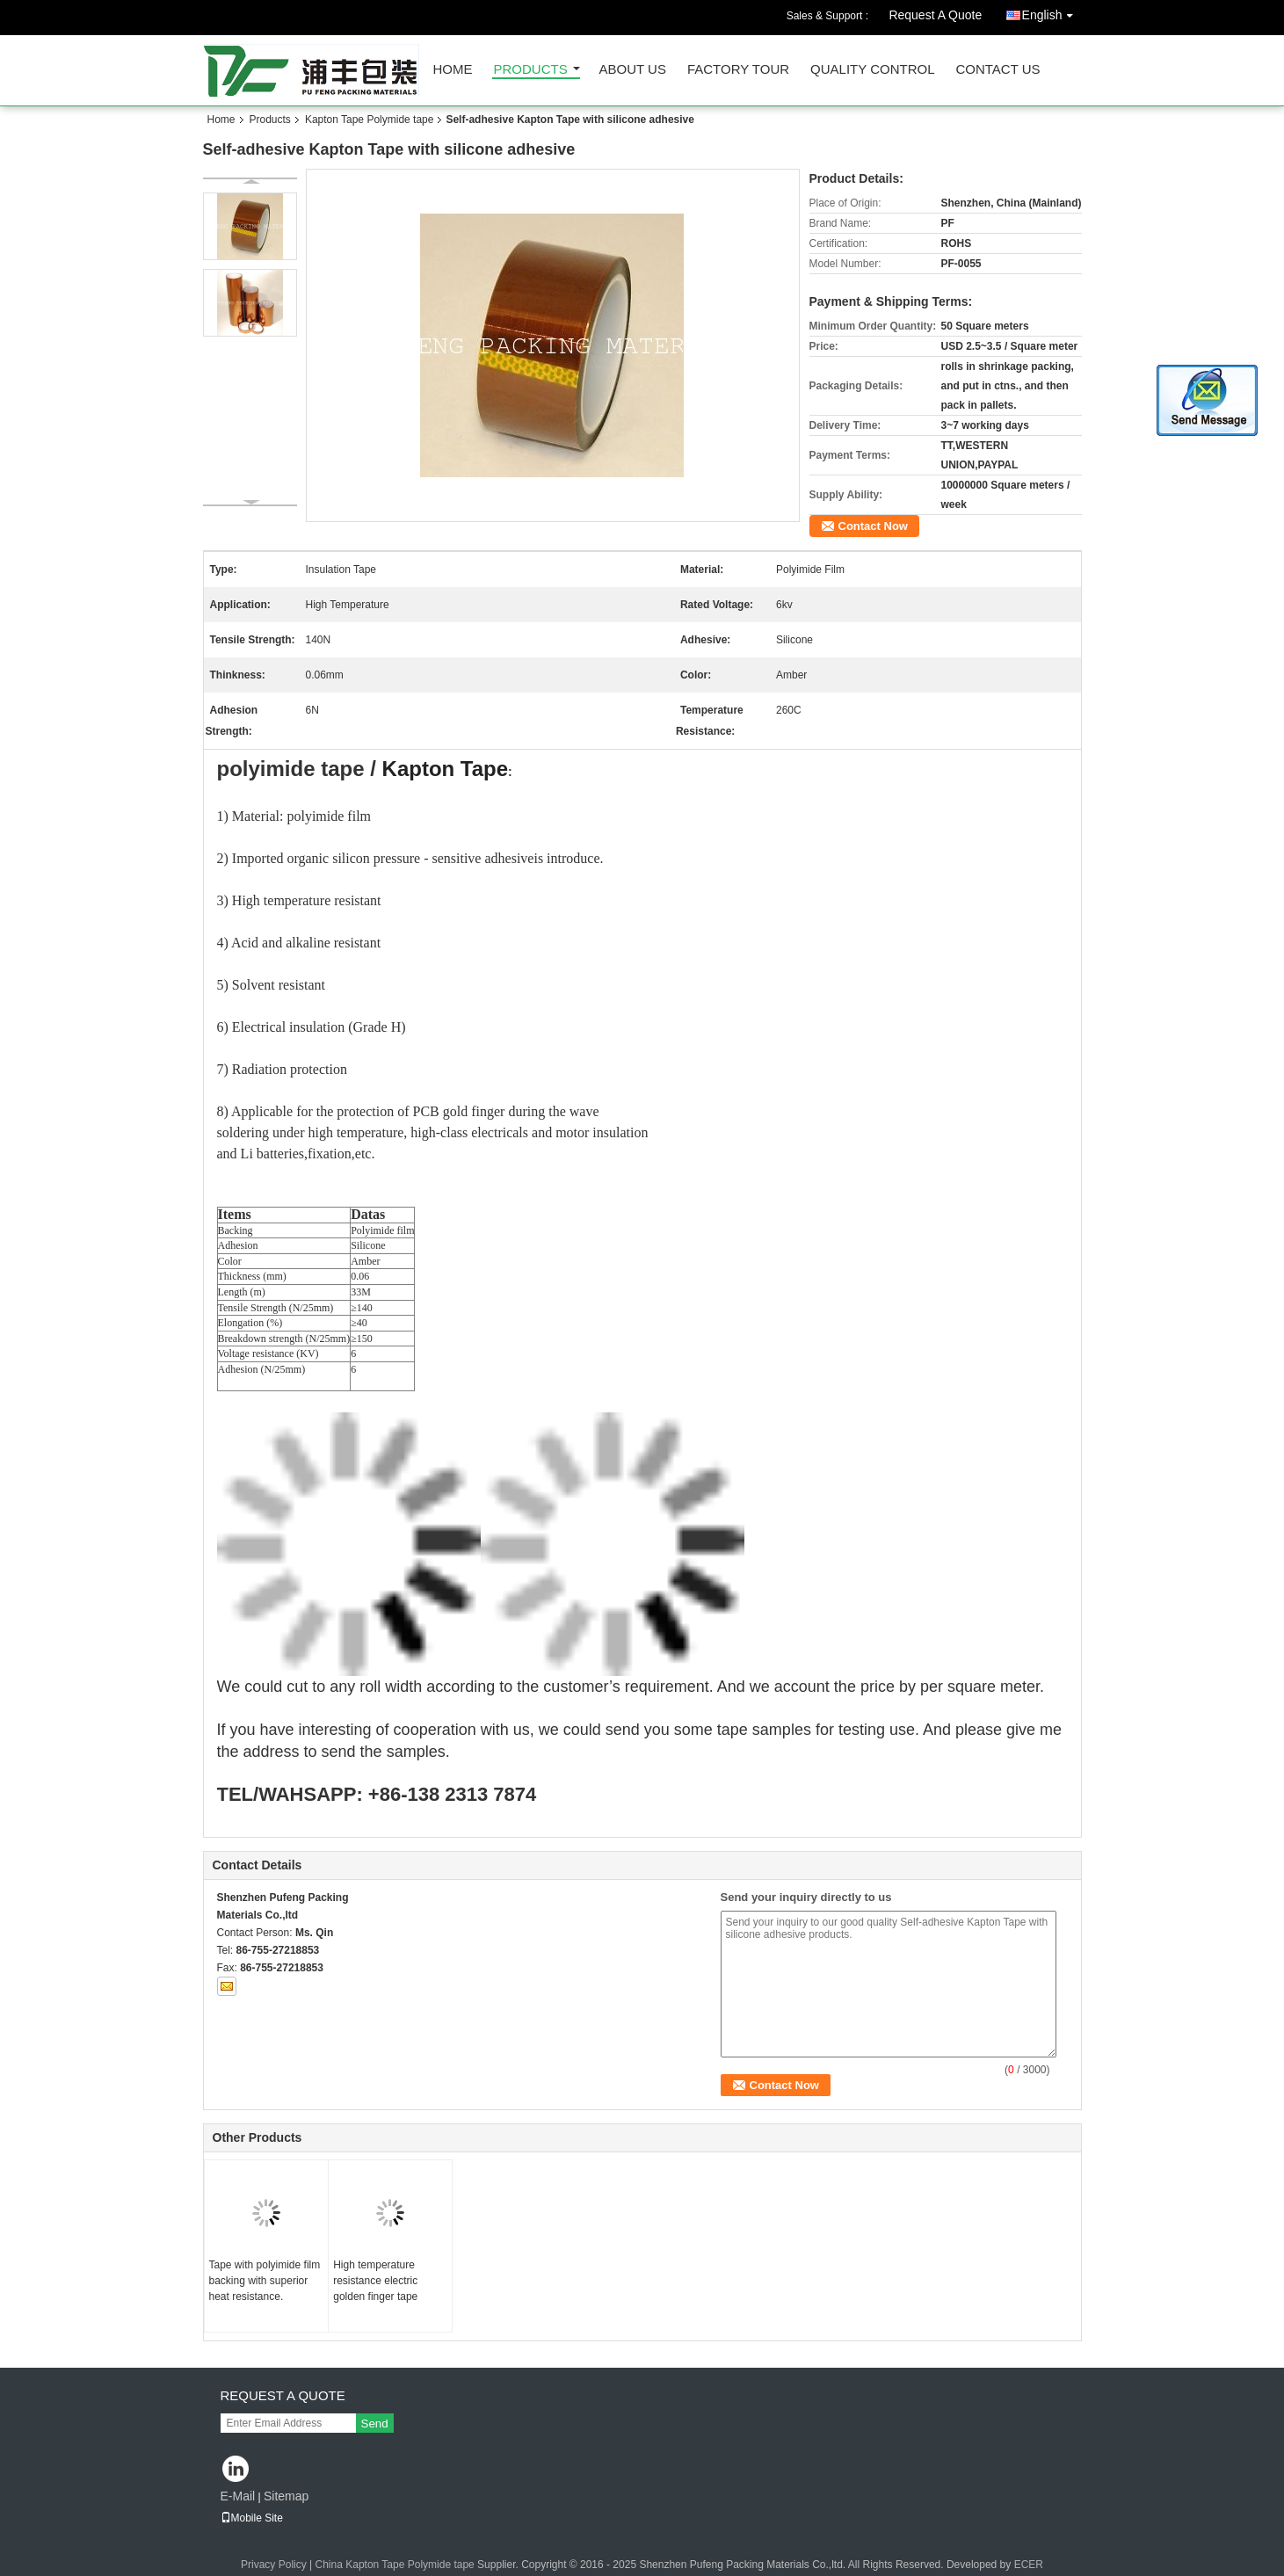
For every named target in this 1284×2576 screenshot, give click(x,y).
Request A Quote (935, 15)
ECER (1028, 2564)
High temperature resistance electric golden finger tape (375, 2281)
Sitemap (286, 2496)
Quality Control (872, 69)
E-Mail (238, 2496)
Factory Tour (738, 69)
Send (374, 2423)
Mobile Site (252, 2518)
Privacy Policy (274, 2564)
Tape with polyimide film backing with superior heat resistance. (265, 2281)
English (1052, 12)
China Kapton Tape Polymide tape (395, 2564)
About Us (632, 69)
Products (531, 69)
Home (453, 69)
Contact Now (873, 526)
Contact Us (997, 69)
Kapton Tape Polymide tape (369, 119)
